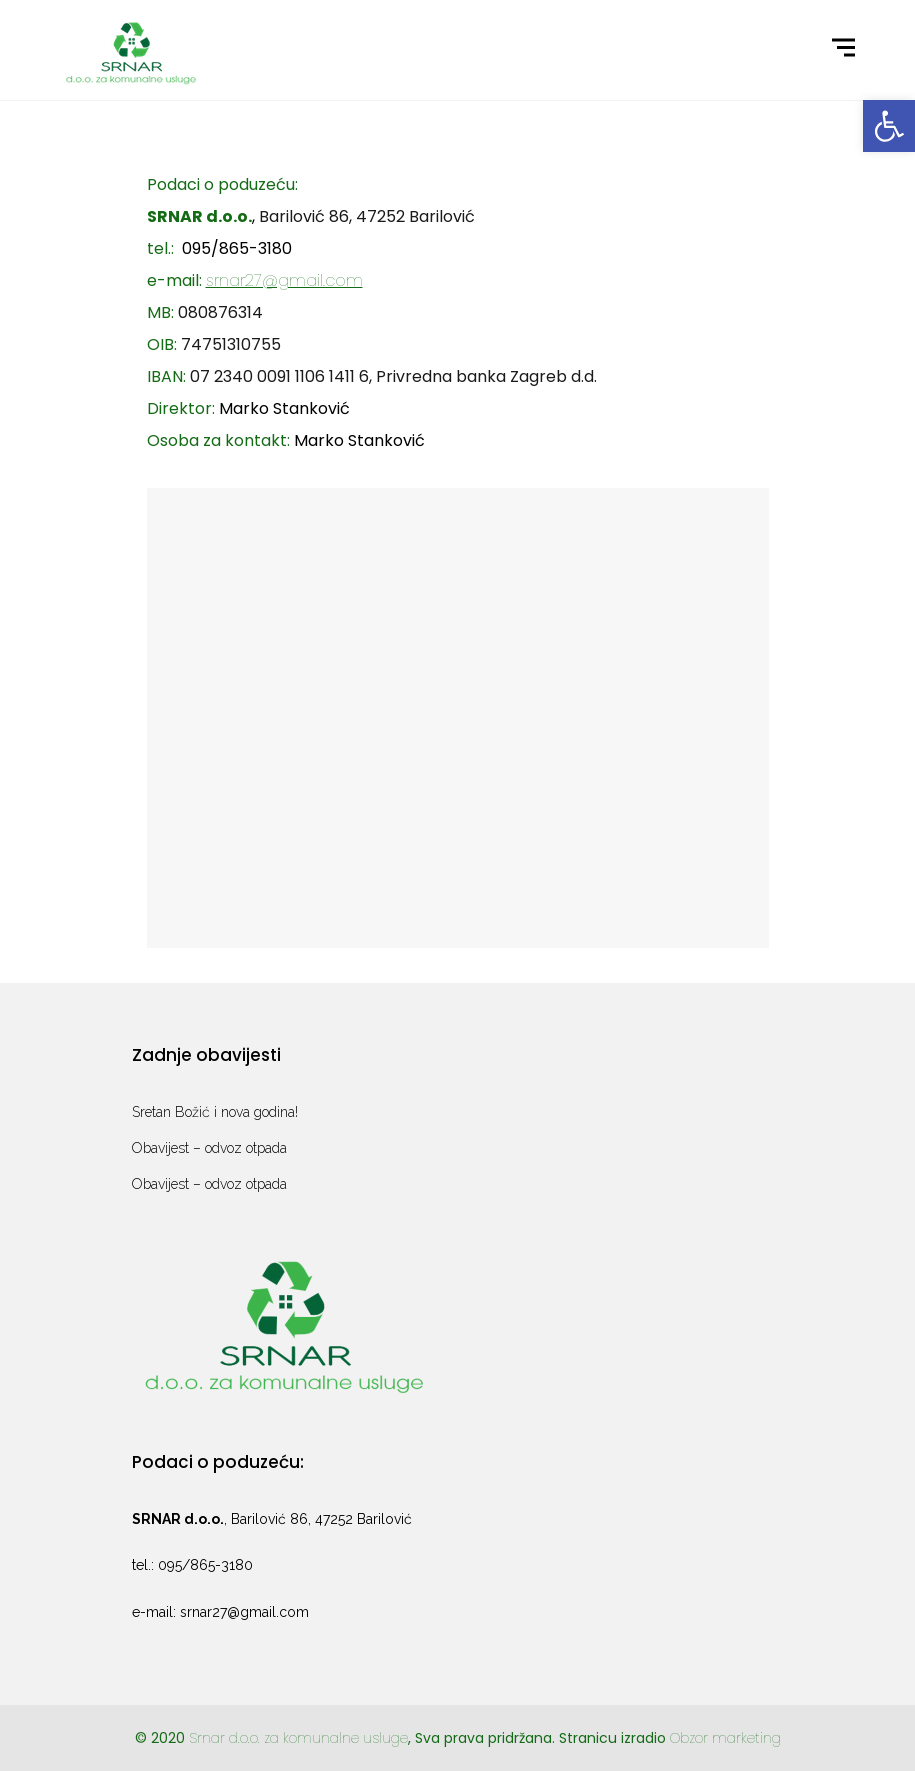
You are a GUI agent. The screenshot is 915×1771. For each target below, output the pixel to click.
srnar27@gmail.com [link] (284, 280)
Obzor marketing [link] (725, 1738)
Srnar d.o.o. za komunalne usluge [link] (298, 1738)
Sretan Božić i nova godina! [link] (215, 1112)
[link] (889, 126)
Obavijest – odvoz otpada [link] (209, 1148)
